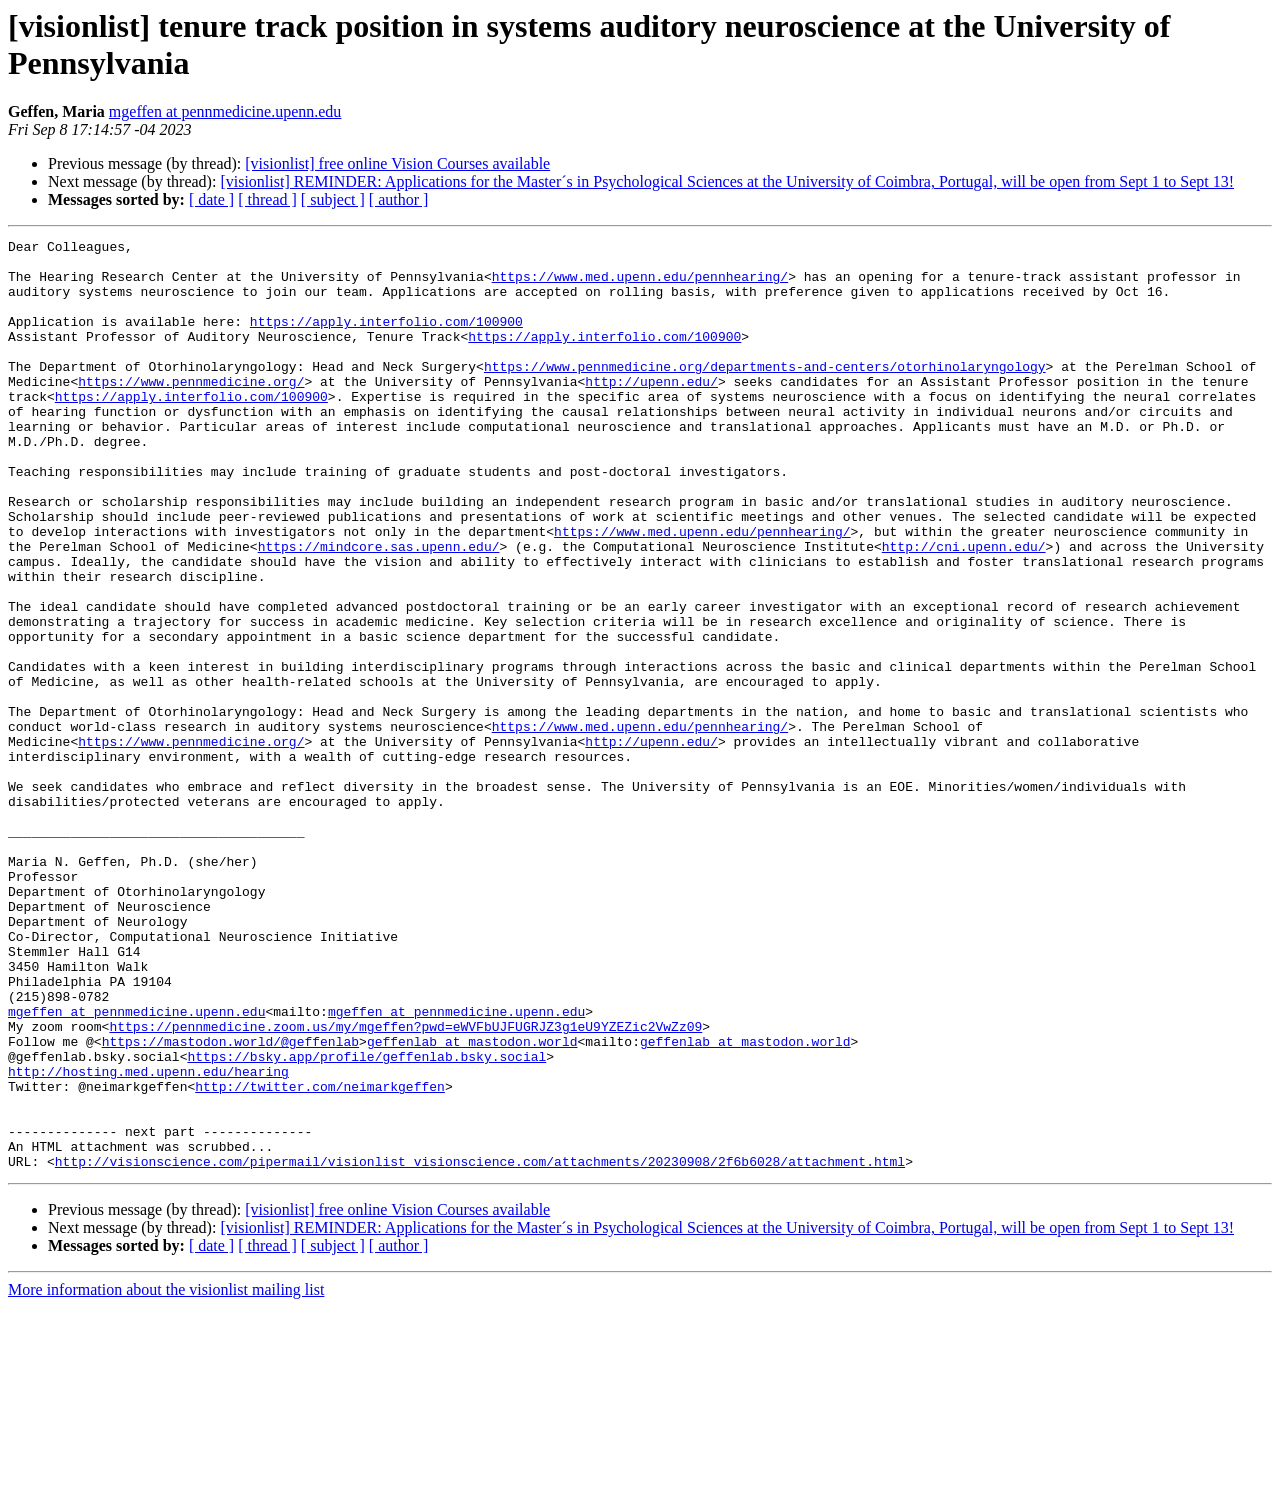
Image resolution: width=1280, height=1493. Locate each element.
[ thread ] (267, 199)
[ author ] (399, 199)
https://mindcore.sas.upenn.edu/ (379, 609)
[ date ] (211, 199)
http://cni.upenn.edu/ (964, 609)
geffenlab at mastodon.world (472, 1203)
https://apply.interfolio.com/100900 (386, 339)
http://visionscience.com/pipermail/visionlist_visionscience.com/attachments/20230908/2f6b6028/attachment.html (480, 1347)
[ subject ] (333, 199)
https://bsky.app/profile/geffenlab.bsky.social (366, 1221)
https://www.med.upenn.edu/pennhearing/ (640, 285)
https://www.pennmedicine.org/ (191, 411)
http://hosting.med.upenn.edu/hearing (148, 1239)
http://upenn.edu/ (651, 411)
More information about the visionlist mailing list (166, 1475)
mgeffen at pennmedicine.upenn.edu (225, 111)
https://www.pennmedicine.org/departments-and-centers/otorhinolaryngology (765, 393)
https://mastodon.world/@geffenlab (230, 1203)
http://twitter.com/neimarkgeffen (320, 1257)
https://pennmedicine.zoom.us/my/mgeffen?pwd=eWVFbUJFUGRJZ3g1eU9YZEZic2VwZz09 (405, 1185)
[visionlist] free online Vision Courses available (397, 163)
